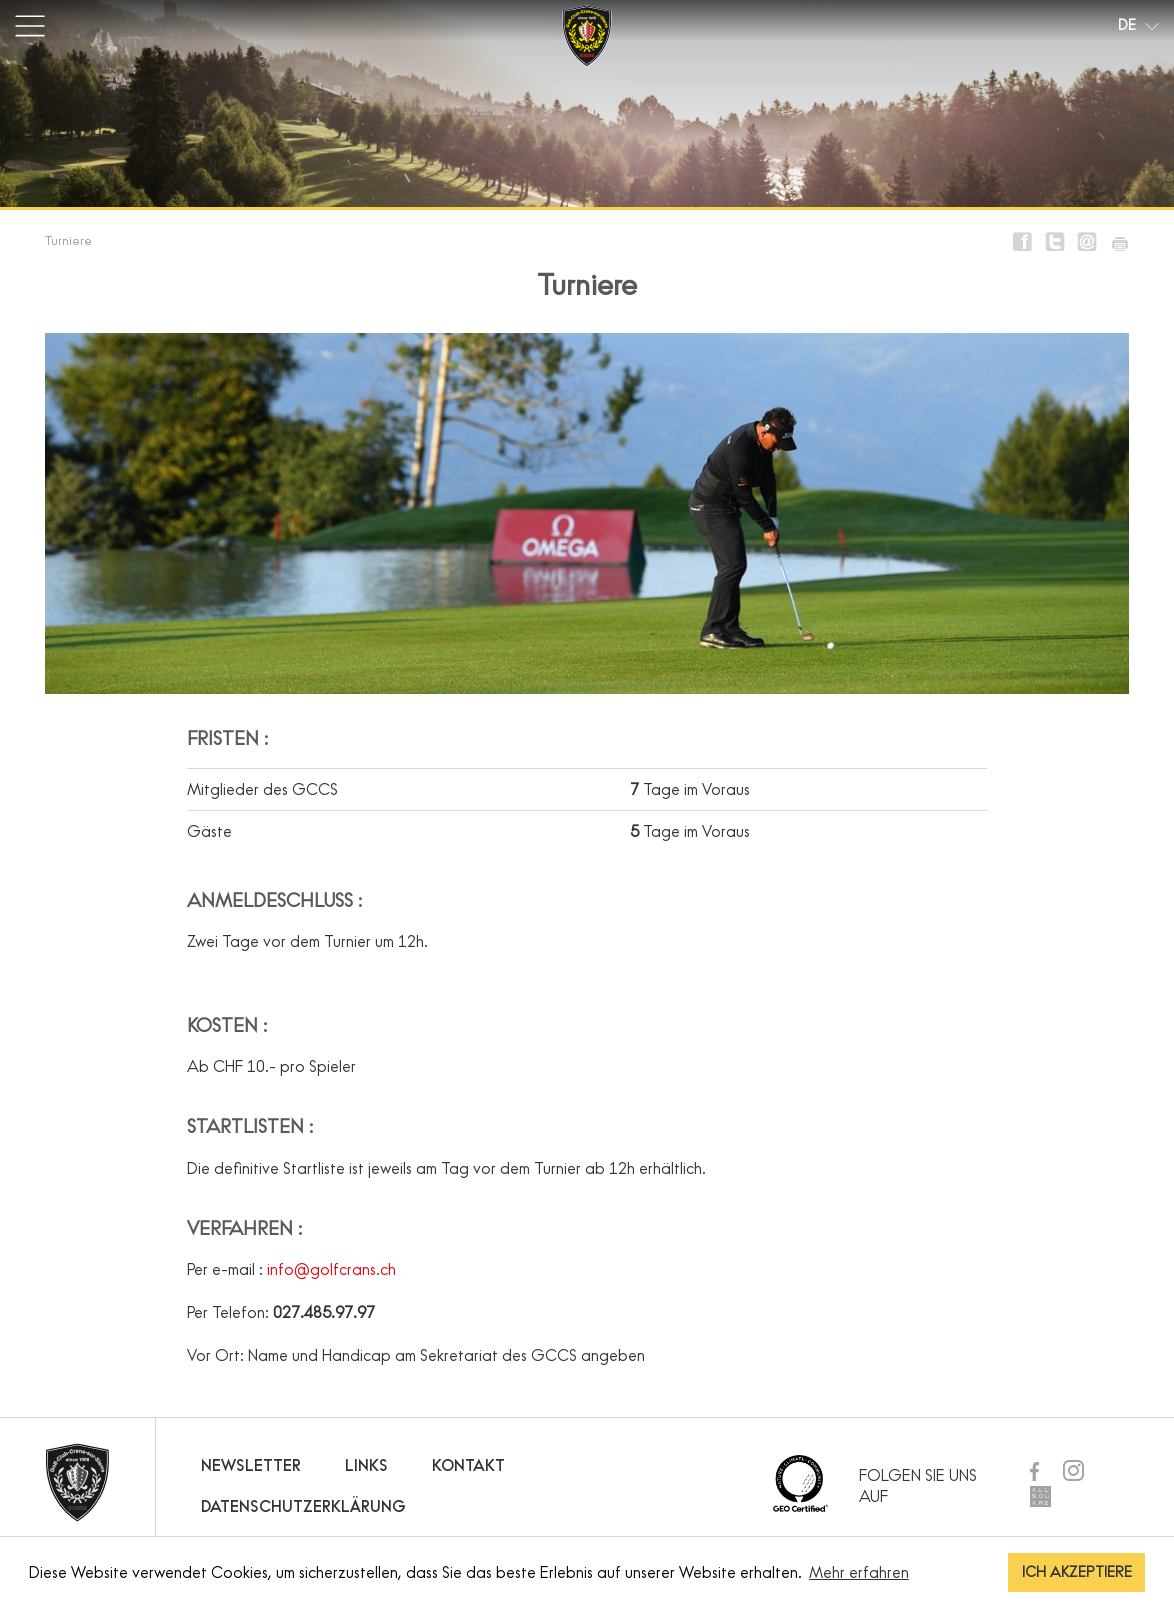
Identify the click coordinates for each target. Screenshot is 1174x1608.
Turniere (68, 240)
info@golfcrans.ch (331, 1269)
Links (366, 1465)
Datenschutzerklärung (303, 1506)
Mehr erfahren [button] (859, 1572)
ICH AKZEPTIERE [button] (1077, 1572)
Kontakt (468, 1465)
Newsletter (251, 1465)
